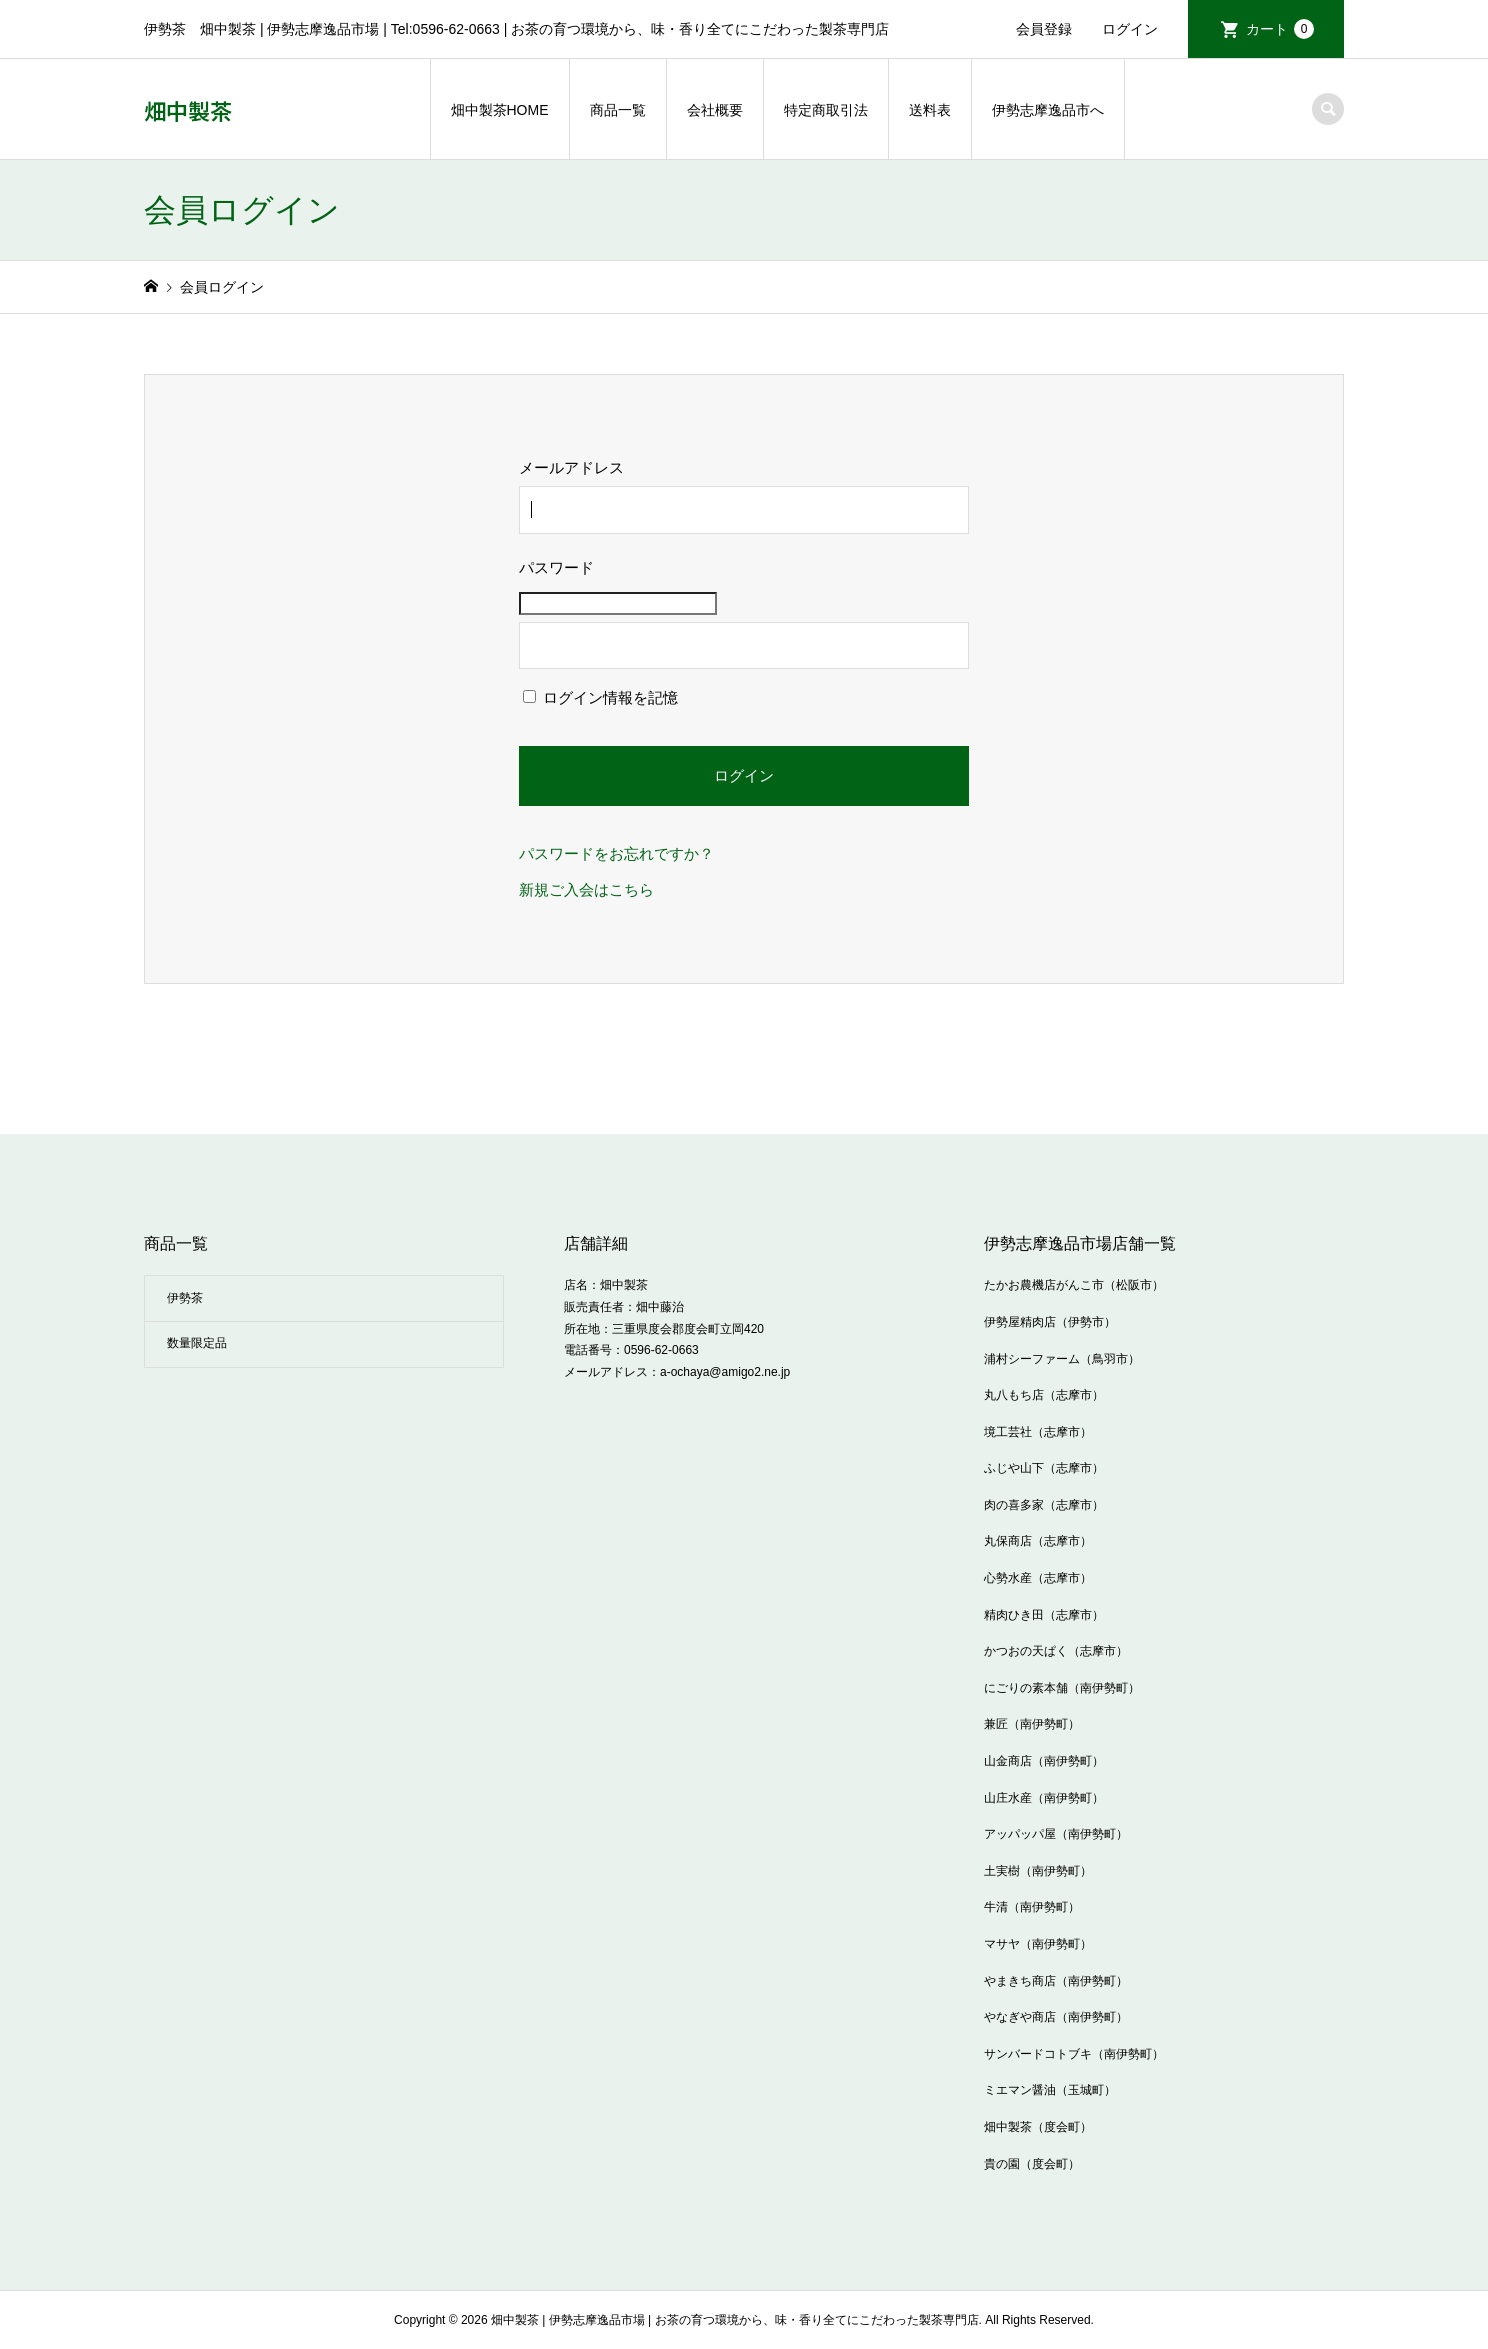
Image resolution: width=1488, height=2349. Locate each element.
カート (1280, 29)
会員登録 (1044, 29)
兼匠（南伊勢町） (1032, 1724)
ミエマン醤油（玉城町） (1050, 2090)
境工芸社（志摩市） (1038, 1432)
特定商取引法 (826, 110)
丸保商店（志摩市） (1038, 1541)
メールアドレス (571, 467)
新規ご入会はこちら (586, 889)
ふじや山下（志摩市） (1044, 1468)
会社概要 (715, 110)
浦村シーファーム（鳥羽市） (1062, 1359)
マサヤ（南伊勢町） (1038, 1944)
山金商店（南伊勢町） (1044, 1761)
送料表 (930, 110)
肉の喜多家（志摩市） (1044, 1505)
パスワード (556, 567)
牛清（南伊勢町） (1032, 1907)
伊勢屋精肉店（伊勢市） (1050, 1322)
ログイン (1130, 29)
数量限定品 (197, 1343)
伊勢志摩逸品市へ (1048, 110)
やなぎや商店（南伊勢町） (1056, 2017)
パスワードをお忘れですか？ (616, 853)
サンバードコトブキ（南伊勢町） (1074, 2054)
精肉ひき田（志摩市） (1044, 1615)
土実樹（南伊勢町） (1038, 1871)
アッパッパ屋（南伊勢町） (1056, 1834)
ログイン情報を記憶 (600, 697)
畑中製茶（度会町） (1038, 2127)
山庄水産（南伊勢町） (1044, 1798)
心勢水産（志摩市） (1038, 1578)
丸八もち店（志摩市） (1044, 1395)
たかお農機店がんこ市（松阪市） (1074, 1285)
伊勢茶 (185, 1298)
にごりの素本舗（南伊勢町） (1062, 1688)
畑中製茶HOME (500, 110)
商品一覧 (618, 110)
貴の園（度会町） (1032, 2164)
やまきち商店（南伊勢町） (1056, 1981)
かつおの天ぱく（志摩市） (1056, 1651)
